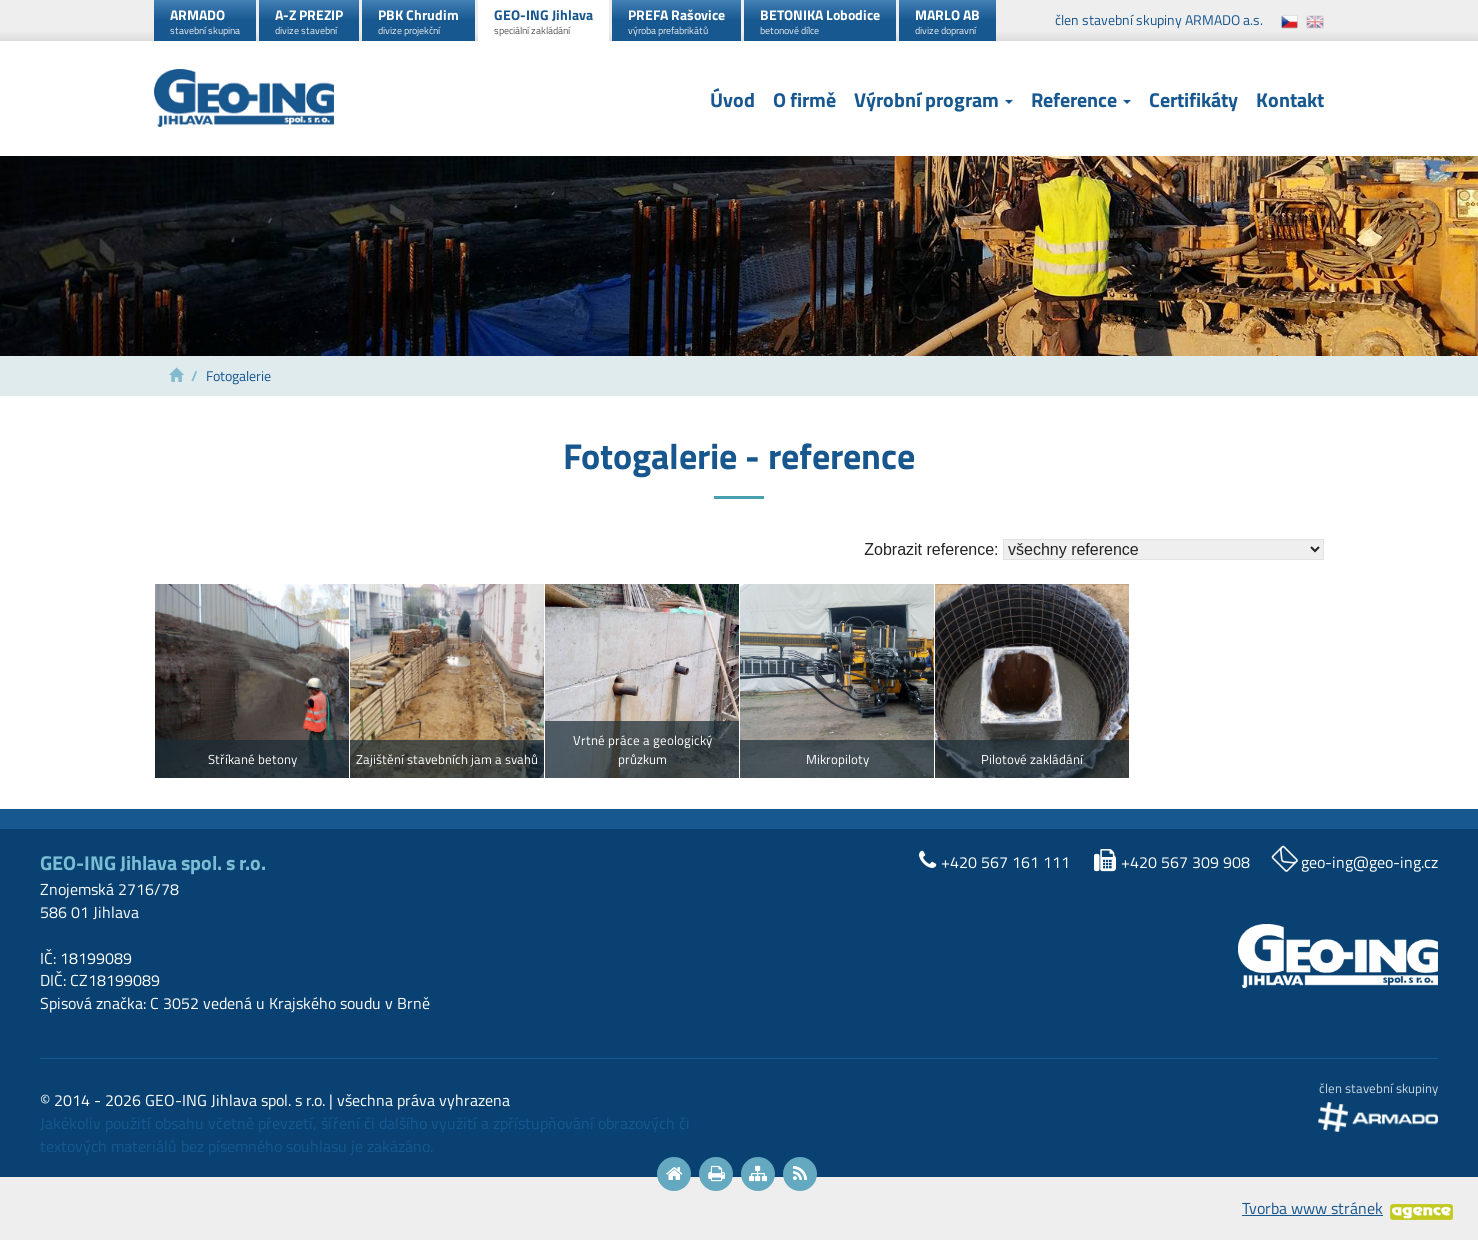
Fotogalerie (238, 376)
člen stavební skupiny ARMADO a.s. (1159, 19)
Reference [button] (1081, 100)
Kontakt (1290, 100)
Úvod (732, 100)
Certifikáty (1193, 100)
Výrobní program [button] (933, 100)
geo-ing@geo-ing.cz (1369, 862)
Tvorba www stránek (1312, 1208)
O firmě (804, 100)
